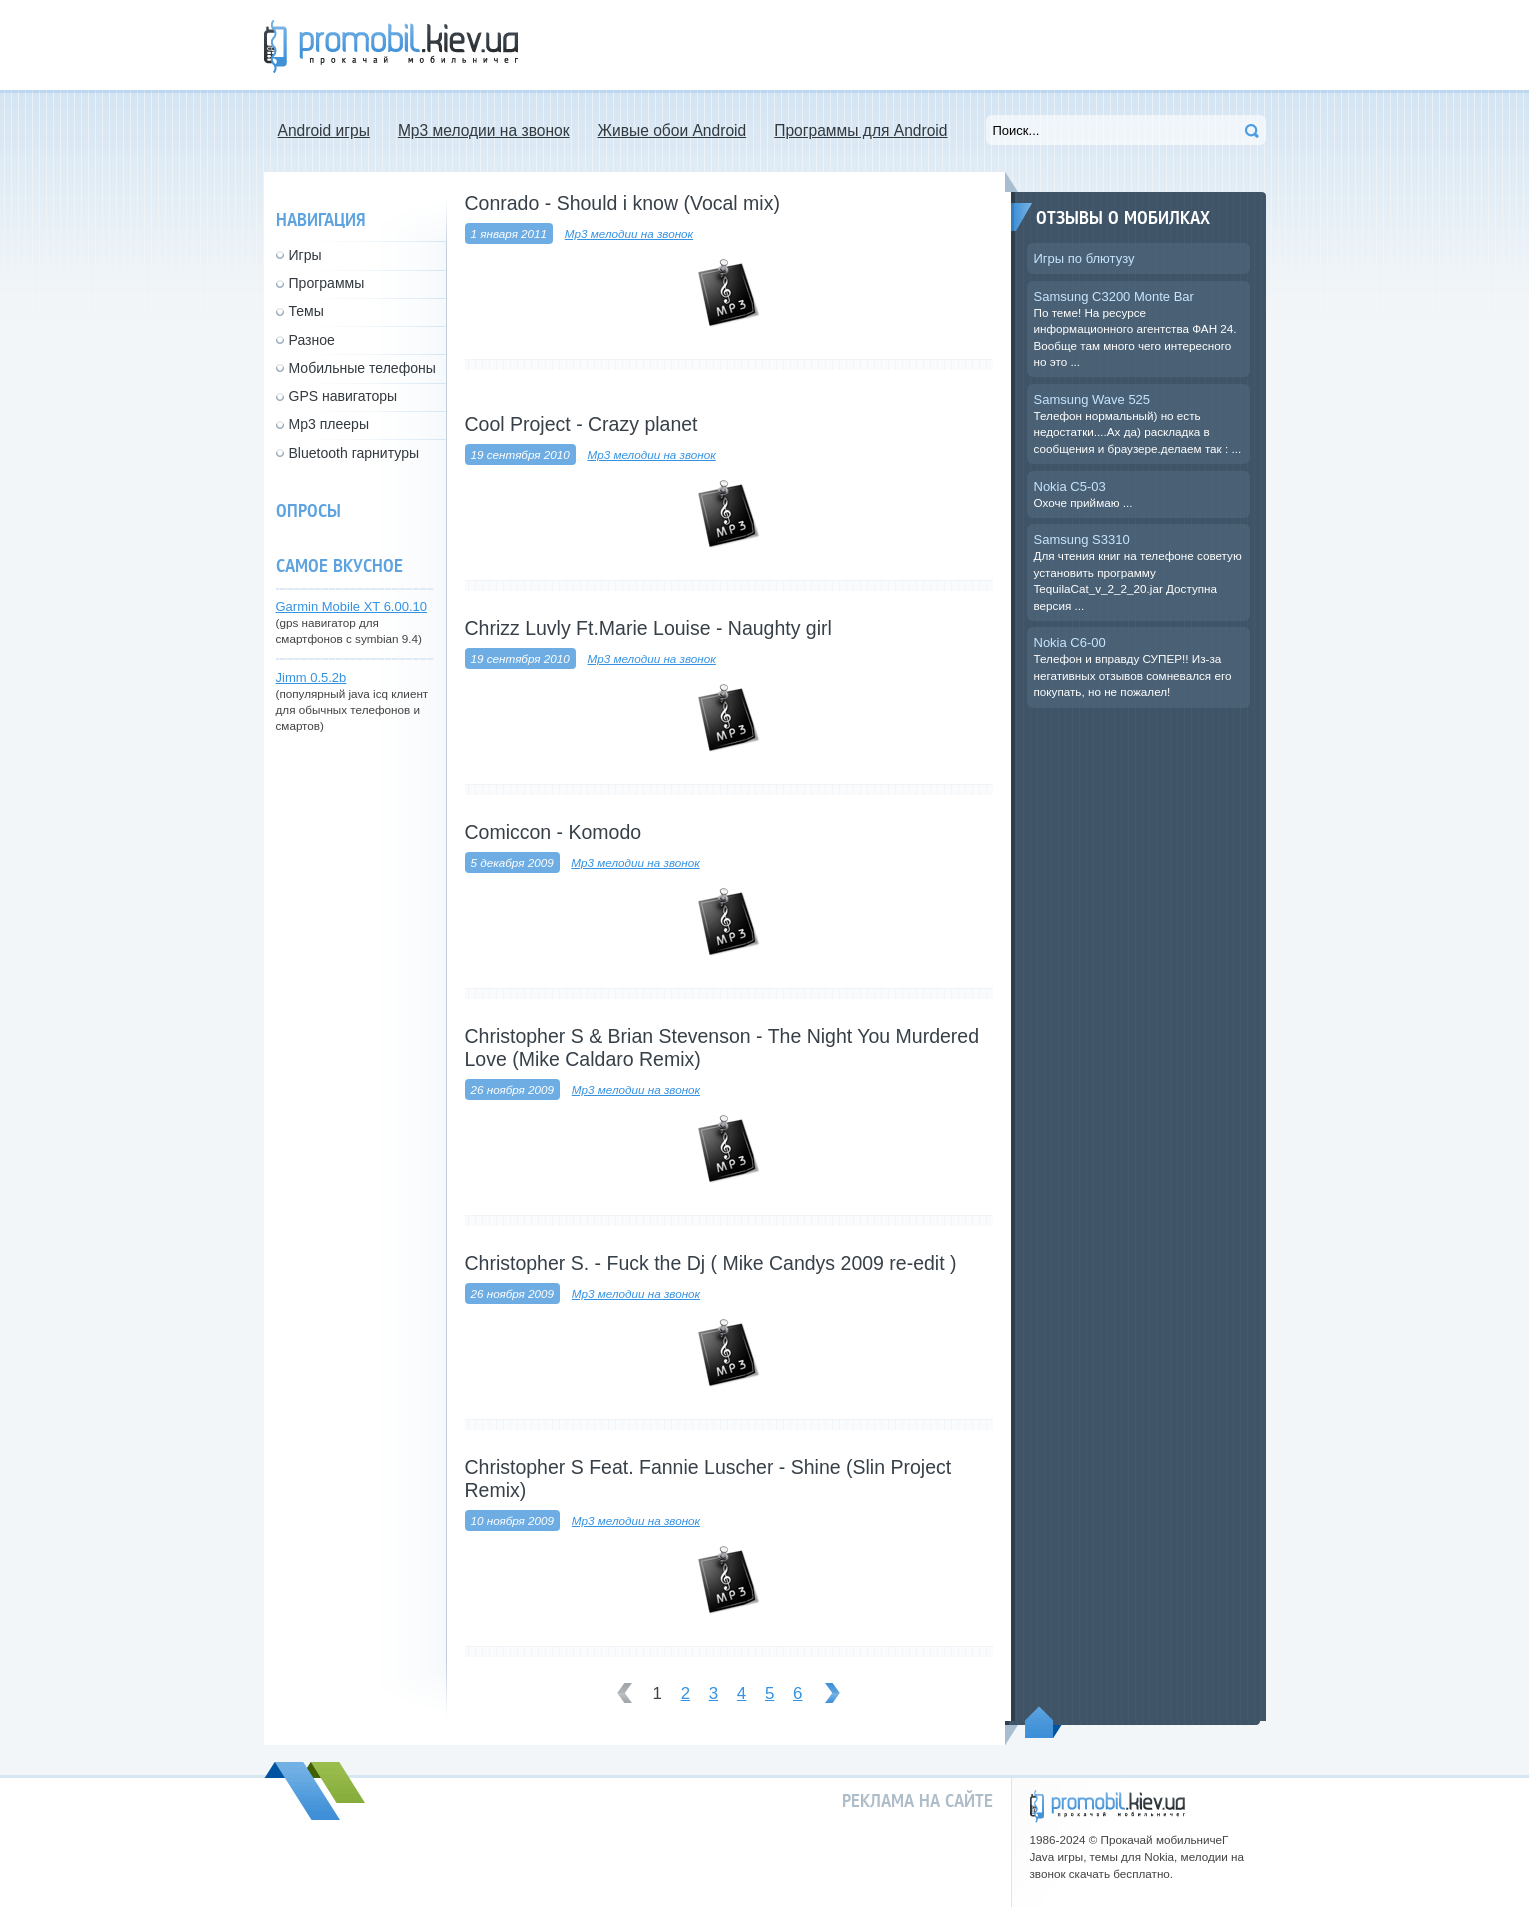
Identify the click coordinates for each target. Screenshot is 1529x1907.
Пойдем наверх (1043, 1722)
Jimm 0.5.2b (311, 677)
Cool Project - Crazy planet (581, 424)
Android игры (324, 130)
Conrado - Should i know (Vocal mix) (622, 203)
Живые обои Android (672, 130)
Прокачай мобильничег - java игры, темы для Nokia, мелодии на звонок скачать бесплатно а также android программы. (391, 46)
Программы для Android (860, 130)
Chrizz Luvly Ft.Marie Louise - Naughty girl (648, 628)
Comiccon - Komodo (553, 832)
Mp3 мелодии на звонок (484, 130)
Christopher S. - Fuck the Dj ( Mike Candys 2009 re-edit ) (711, 1263)
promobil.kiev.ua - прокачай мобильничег (1107, 1806)
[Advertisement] (902, 45)
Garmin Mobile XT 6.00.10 (352, 606)
